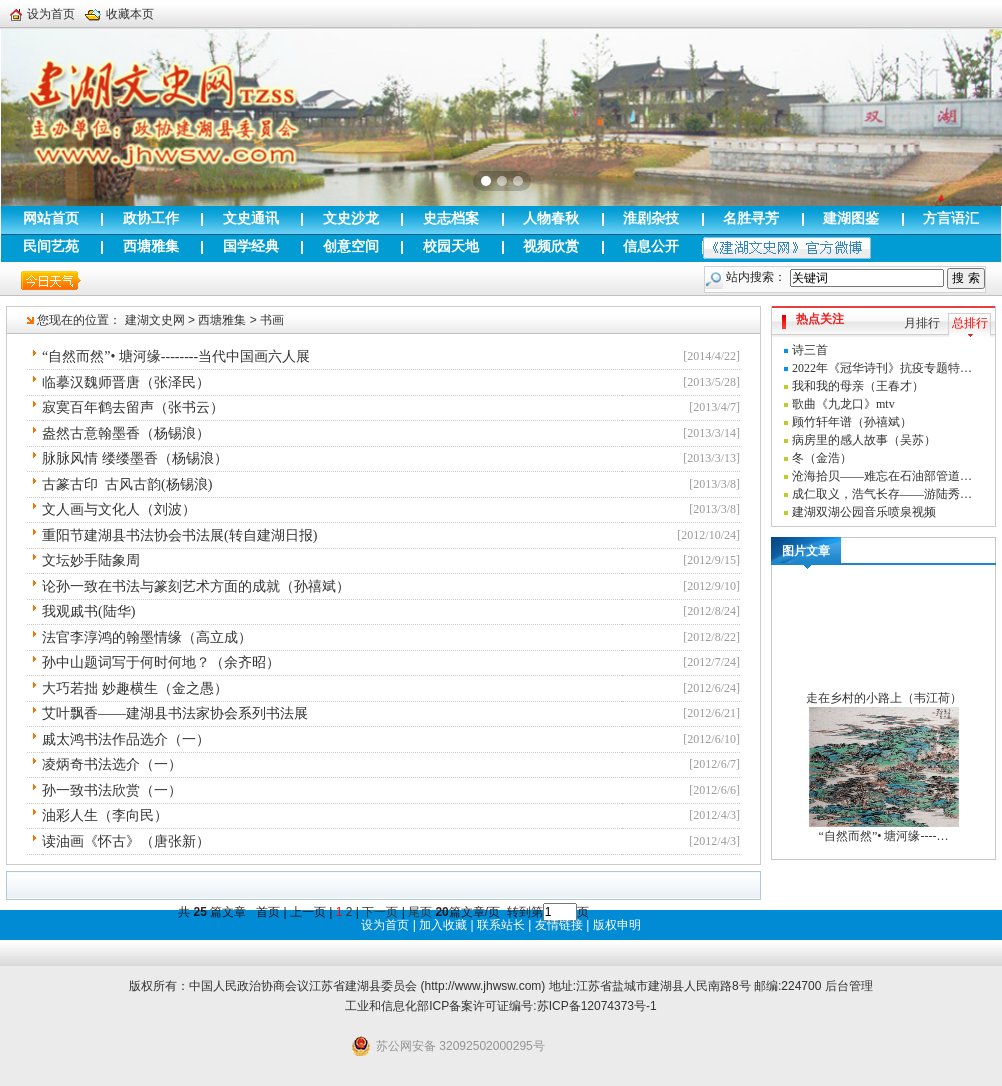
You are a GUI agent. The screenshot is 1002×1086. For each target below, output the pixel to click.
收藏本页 (119, 14)
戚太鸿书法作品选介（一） (126, 739)
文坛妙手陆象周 (91, 560)
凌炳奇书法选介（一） (112, 764)
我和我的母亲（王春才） (858, 386)
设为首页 (42, 14)
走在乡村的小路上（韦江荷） (884, 698)
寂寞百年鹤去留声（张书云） (133, 407)
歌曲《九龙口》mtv (843, 404)
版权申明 (617, 925)
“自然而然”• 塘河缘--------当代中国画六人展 (176, 356)
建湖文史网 (155, 320)
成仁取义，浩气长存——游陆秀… (882, 494)
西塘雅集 (222, 320)
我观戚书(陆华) (88, 611)
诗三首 (810, 350)
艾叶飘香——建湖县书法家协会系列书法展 (175, 713)
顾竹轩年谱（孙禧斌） (852, 422)
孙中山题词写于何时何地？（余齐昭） (161, 662)
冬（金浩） (822, 458)
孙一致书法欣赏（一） (112, 790)
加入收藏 (443, 925)
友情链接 (559, 925)
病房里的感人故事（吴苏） (864, 440)
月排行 (922, 323)
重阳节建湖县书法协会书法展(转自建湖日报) (179, 535)
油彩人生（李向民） (105, 815)
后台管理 (849, 986)
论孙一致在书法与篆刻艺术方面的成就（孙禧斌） (196, 586)
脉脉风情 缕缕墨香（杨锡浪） (135, 458)
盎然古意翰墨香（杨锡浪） (126, 433)
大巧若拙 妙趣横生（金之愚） (135, 688)
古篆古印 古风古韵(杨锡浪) (127, 484)
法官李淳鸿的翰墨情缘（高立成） (147, 637)
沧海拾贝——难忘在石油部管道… (882, 476)
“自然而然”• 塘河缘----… (884, 836)
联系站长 (501, 925)
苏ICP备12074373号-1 (597, 1006)
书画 (272, 320)
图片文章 (806, 551)
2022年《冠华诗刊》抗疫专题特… (882, 368)
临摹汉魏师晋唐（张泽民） (126, 382)
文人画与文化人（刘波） (119, 509)
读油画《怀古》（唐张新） (126, 841)
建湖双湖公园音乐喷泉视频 (864, 512)
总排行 (970, 323)
